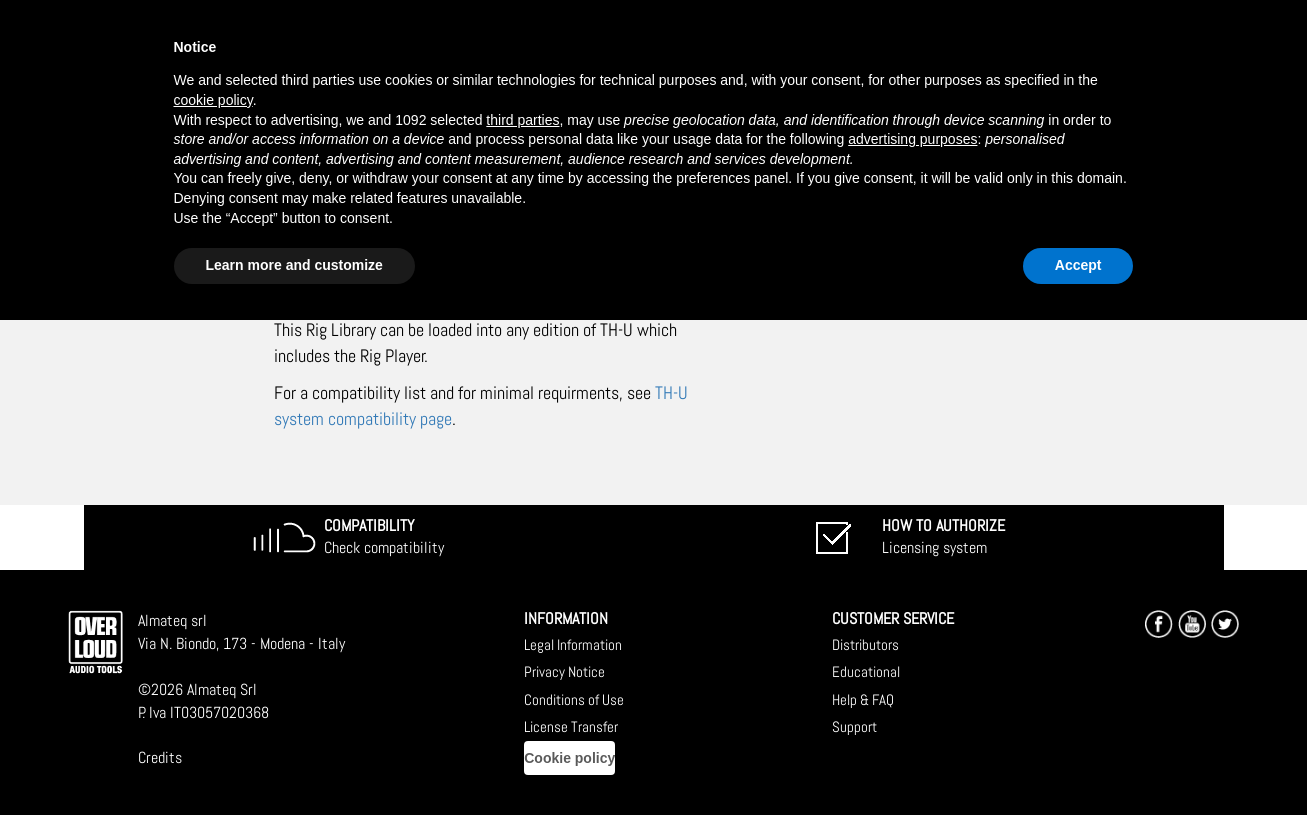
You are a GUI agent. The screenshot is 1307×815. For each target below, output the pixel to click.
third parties (522, 120)
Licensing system (943, 537)
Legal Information (573, 644)
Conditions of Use (574, 699)
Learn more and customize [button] (294, 265)
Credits (160, 757)
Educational (866, 671)
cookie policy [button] (213, 100)
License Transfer (571, 726)
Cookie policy (569, 758)
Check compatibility (384, 537)
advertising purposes (912, 139)
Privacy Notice (564, 671)
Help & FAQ (863, 699)
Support (854, 726)
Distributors (865, 644)
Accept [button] (1078, 265)
